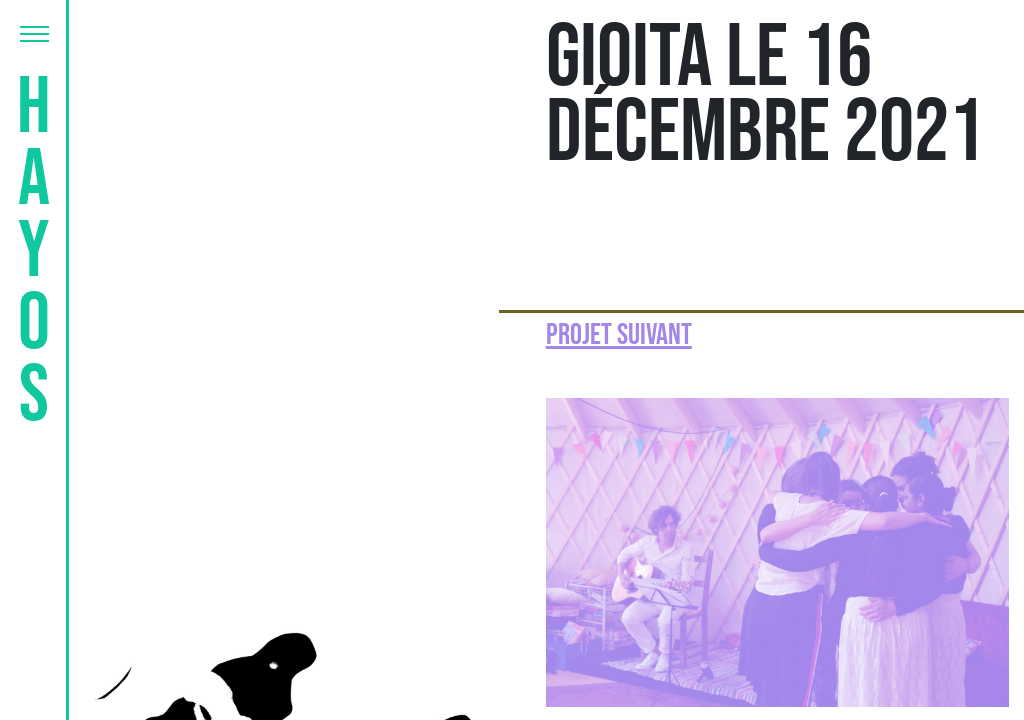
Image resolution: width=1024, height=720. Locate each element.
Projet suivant (619, 335)
